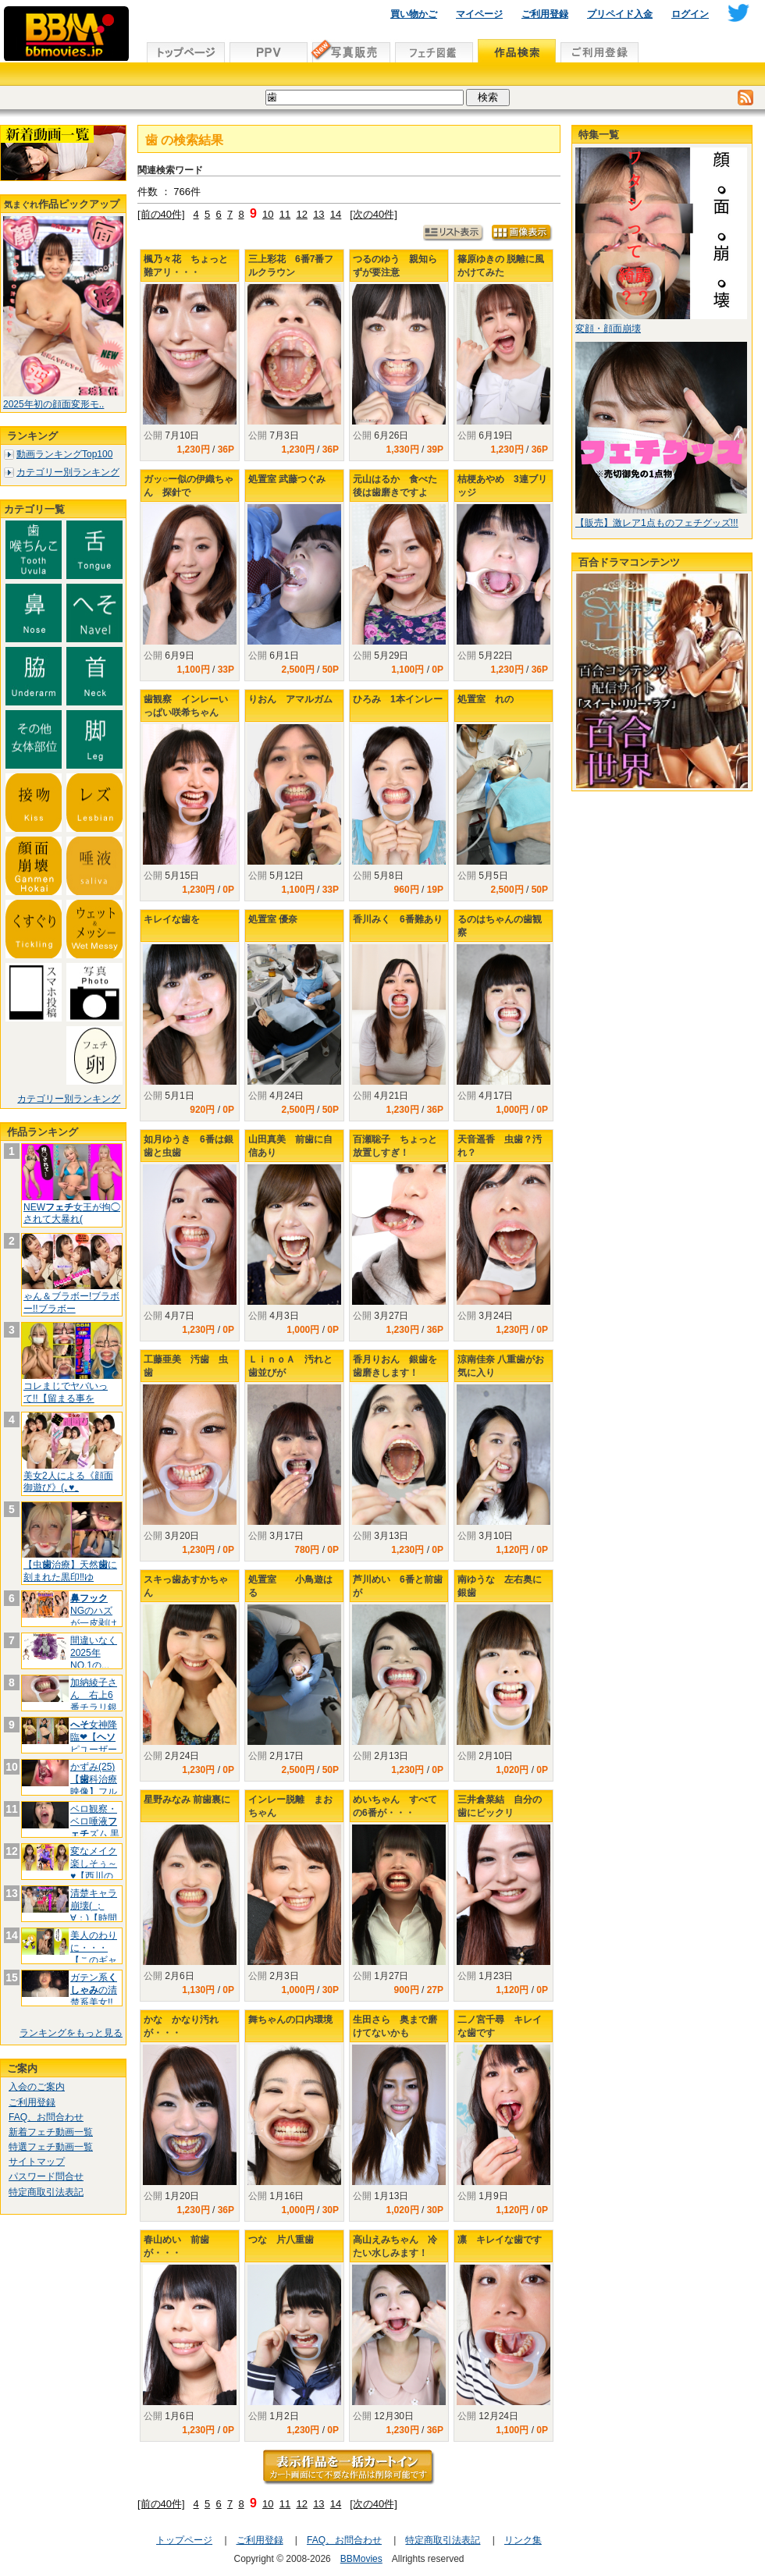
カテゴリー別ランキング (67, 472)
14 (335, 214)
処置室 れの (485, 699)
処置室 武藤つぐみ (287, 479)
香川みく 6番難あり (398, 919)
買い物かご (413, 14)
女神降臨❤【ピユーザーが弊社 (93, 1743)
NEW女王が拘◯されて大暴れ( (71, 1213)
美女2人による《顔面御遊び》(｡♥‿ (68, 1482)
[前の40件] (161, 214)
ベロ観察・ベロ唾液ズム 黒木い (94, 1827)
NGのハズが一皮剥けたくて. (93, 1616)
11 (284, 214)
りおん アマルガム (290, 699)
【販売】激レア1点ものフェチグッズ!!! (656, 522)
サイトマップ (37, 2161)
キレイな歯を (172, 919)
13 (318, 214)
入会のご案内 (37, 2086)
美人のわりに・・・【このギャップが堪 (93, 1953)
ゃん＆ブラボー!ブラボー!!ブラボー (71, 1302)
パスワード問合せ (46, 2176)
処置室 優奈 (272, 919)
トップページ (184, 2540)
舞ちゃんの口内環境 (290, 2019)
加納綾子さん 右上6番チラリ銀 (93, 1701)
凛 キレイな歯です (499, 2239)
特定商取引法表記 (46, 2192)
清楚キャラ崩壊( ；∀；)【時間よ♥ (93, 1911)
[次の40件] (373, 214)
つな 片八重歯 (281, 2239)
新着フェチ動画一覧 (51, 2132)
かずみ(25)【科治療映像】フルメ (93, 1785)
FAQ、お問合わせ (46, 2117)
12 (301, 214)
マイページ (479, 14)
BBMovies (361, 2558)
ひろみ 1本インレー (398, 699)
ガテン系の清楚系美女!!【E (93, 1996)
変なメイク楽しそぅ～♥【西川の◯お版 (93, 1869)
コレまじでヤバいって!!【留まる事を (65, 1392)
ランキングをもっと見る (71, 2032)
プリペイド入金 (620, 14)
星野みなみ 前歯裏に (187, 1799)
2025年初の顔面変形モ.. (53, 404)
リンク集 (523, 2540)
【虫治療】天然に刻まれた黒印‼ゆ (70, 1571)
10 (267, 214)
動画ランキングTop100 (64, 454)
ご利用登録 (544, 14)
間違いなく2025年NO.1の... (93, 1652)
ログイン (690, 14)
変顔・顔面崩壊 (608, 328)
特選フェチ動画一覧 (51, 2146)
